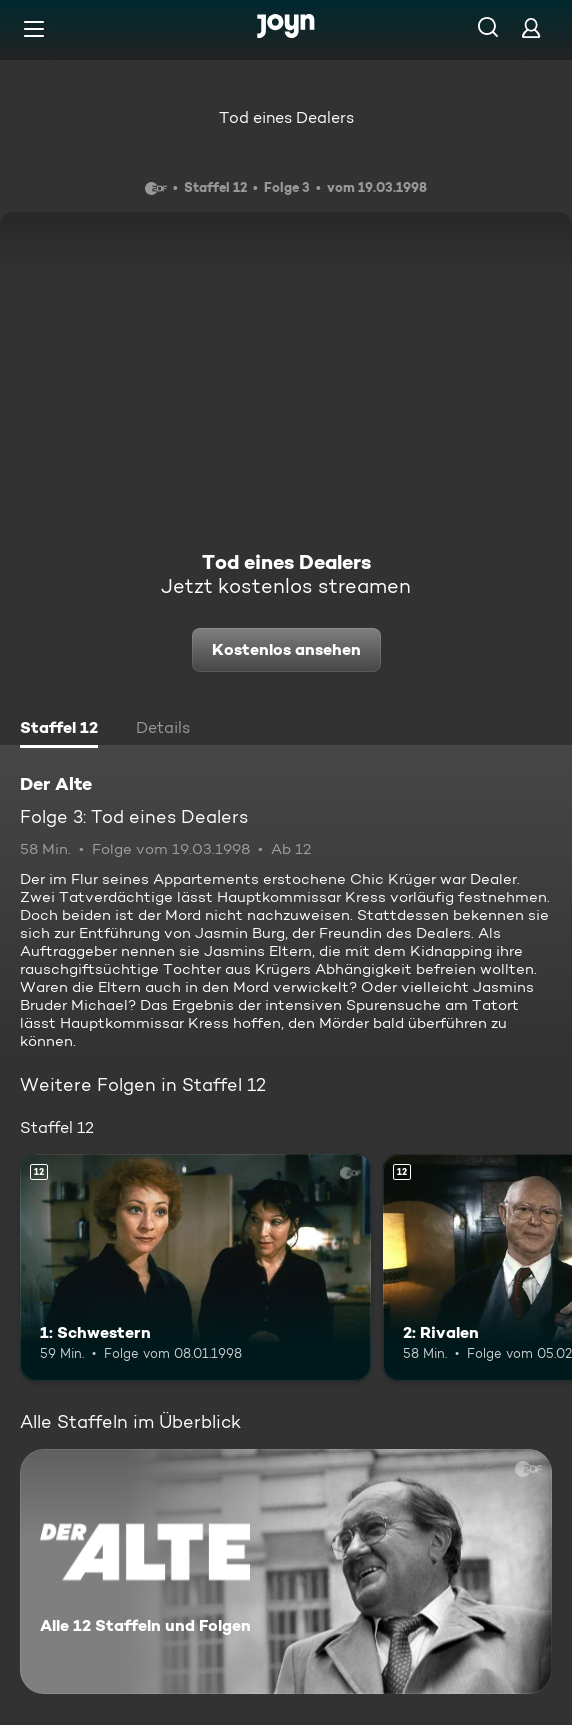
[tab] (59, 730)
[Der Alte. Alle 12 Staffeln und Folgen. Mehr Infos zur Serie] (286, 1571)
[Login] (531, 27)
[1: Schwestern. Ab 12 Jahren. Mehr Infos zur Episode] (195, 1268)
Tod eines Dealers (286, 117)
